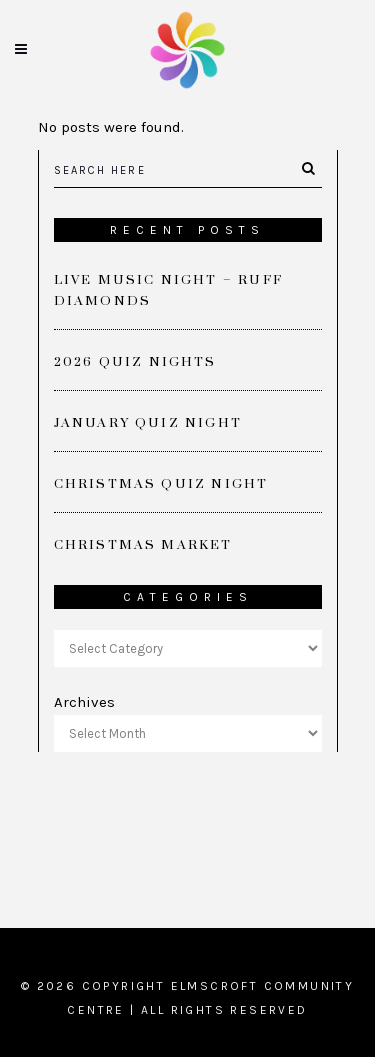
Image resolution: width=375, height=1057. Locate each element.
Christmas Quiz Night (161, 484)
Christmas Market (143, 545)
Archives (84, 702)
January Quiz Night (148, 423)
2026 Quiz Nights (135, 362)
